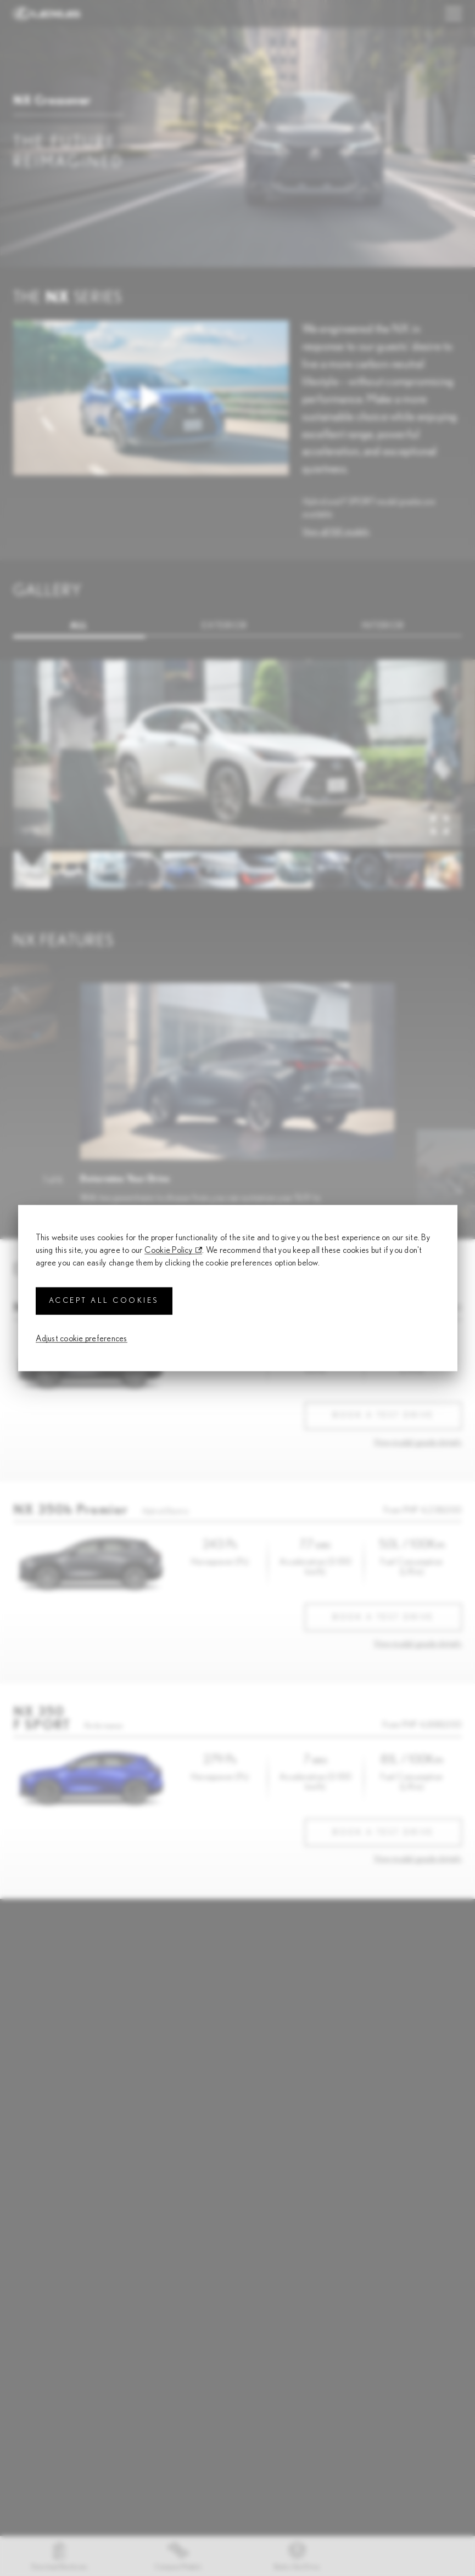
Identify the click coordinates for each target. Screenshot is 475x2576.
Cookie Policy (168, 1250)
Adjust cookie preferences (81, 1338)
